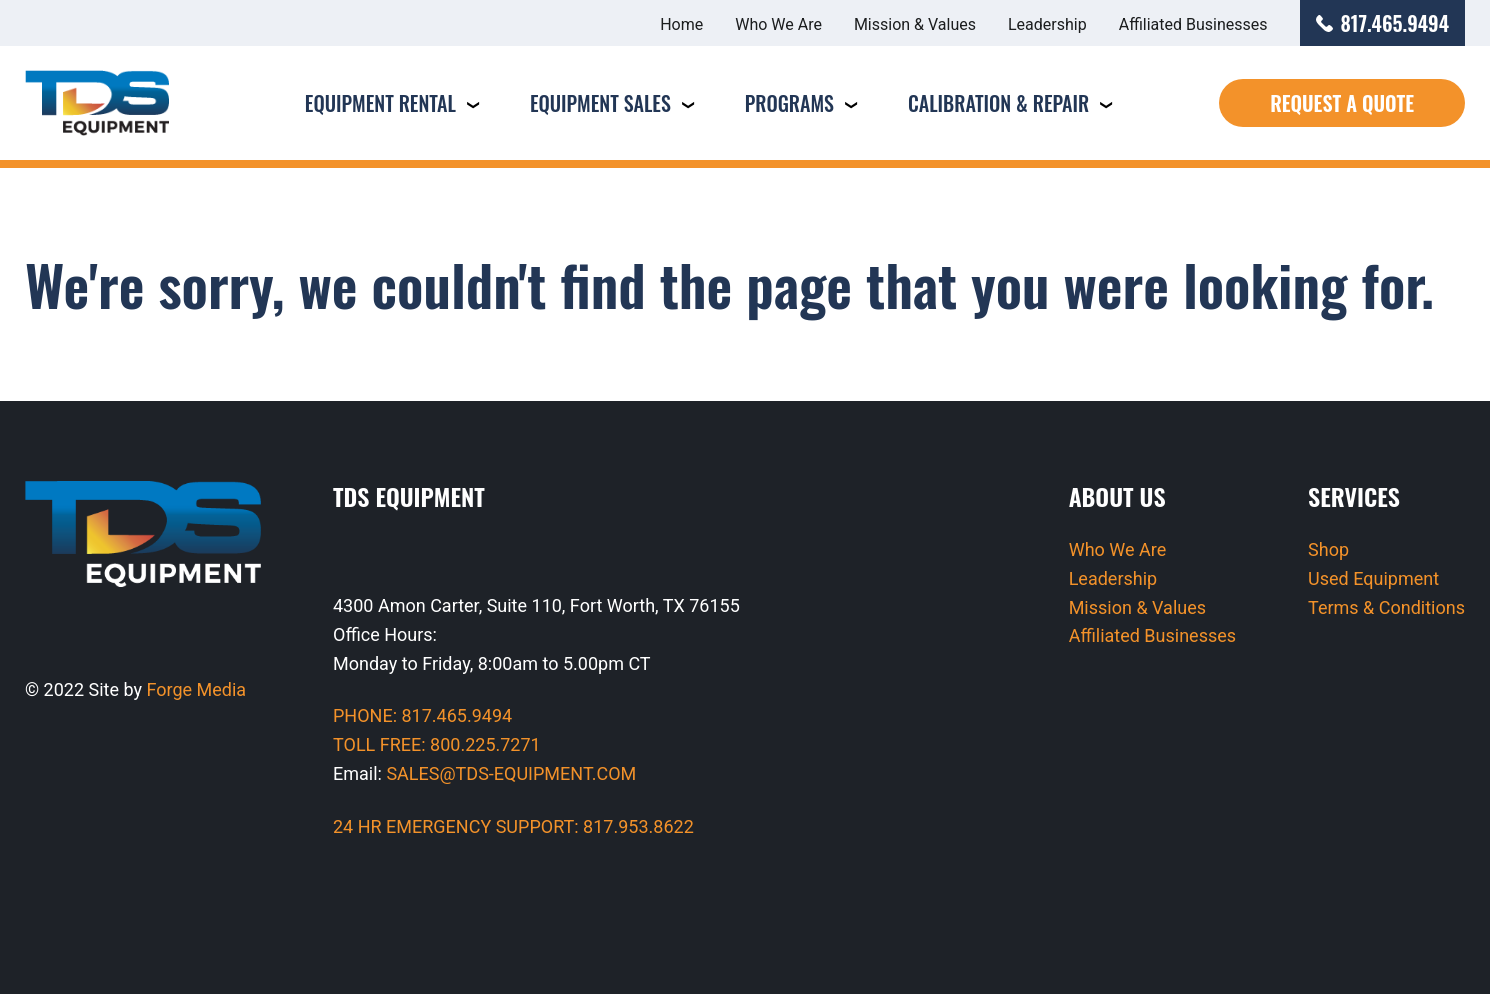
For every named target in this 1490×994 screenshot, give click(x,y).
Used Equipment (1373, 578)
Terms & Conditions (1386, 607)
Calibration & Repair (998, 103)
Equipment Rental (380, 103)
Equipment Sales (600, 103)
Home (681, 24)
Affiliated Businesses (1193, 24)
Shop (1328, 549)
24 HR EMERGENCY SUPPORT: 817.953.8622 (513, 826)
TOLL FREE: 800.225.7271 (437, 744)
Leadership (1047, 24)
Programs (789, 103)
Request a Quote (1342, 103)
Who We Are (778, 24)
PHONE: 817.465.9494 (422, 715)
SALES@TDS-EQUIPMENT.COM (511, 773)
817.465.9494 (1383, 23)
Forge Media (197, 689)
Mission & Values (915, 24)
